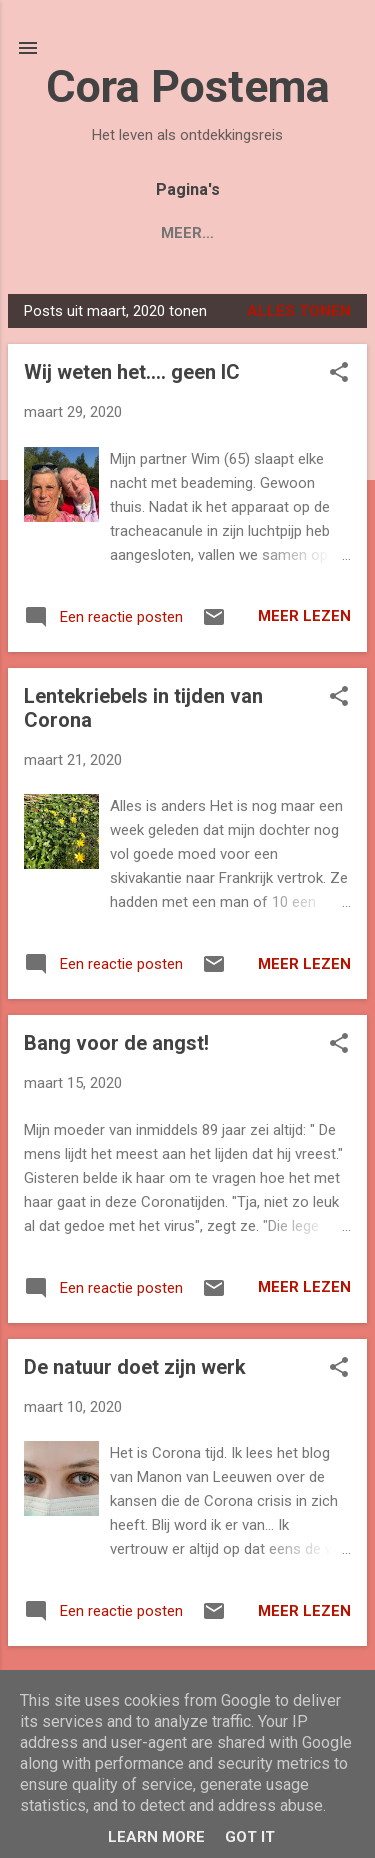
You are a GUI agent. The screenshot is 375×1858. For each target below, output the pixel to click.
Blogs (71, 233)
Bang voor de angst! (116, 1043)
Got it (250, 1837)
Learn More (156, 1837)
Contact (293, 233)
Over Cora (176, 233)
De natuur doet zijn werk (135, 1367)
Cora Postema (188, 86)
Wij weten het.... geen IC (132, 372)
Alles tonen (299, 311)
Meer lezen (304, 616)
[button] (339, 374)
